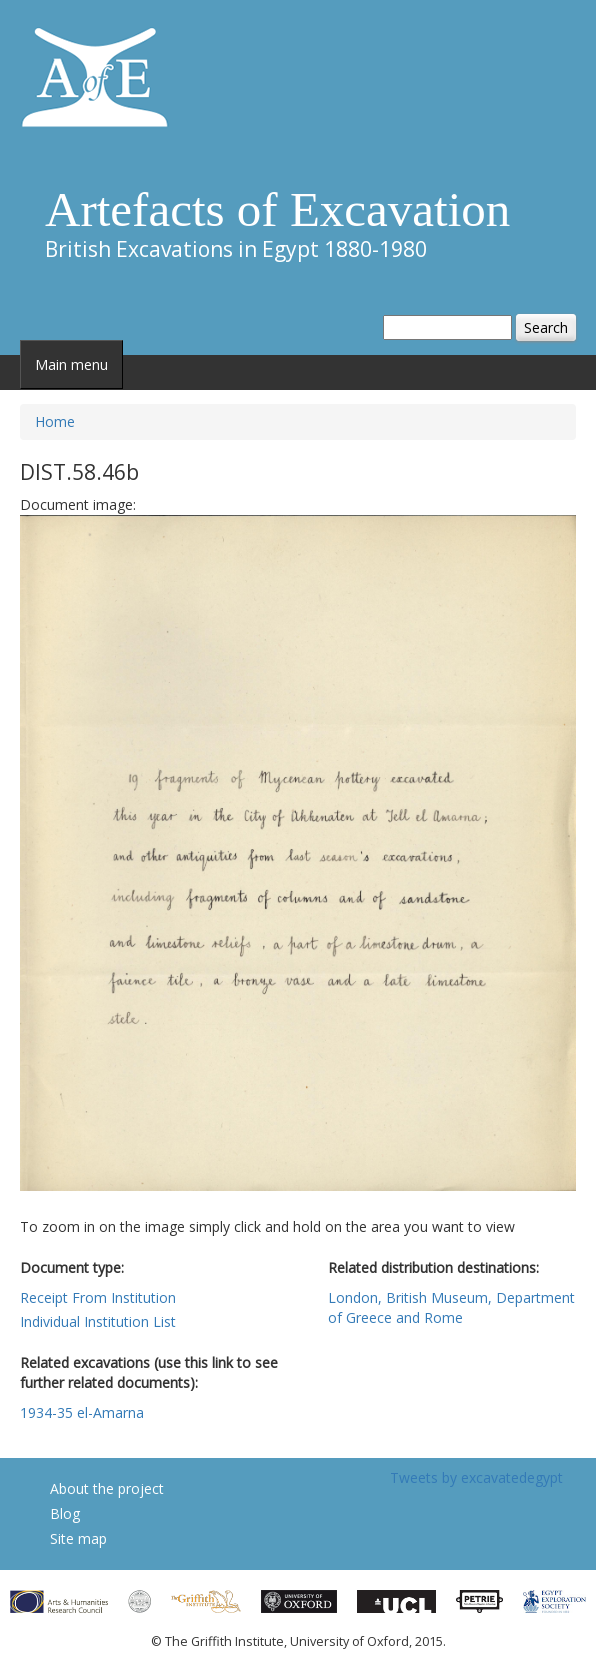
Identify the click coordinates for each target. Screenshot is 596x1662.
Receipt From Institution (98, 1297)
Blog (65, 1513)
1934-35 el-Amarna (82, 1412)
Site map (78, 1538)
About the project (107, 1488)
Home (55, 421)
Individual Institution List (98, 1321)
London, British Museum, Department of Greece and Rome (451, 1307)
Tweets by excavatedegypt (476, 1477)
